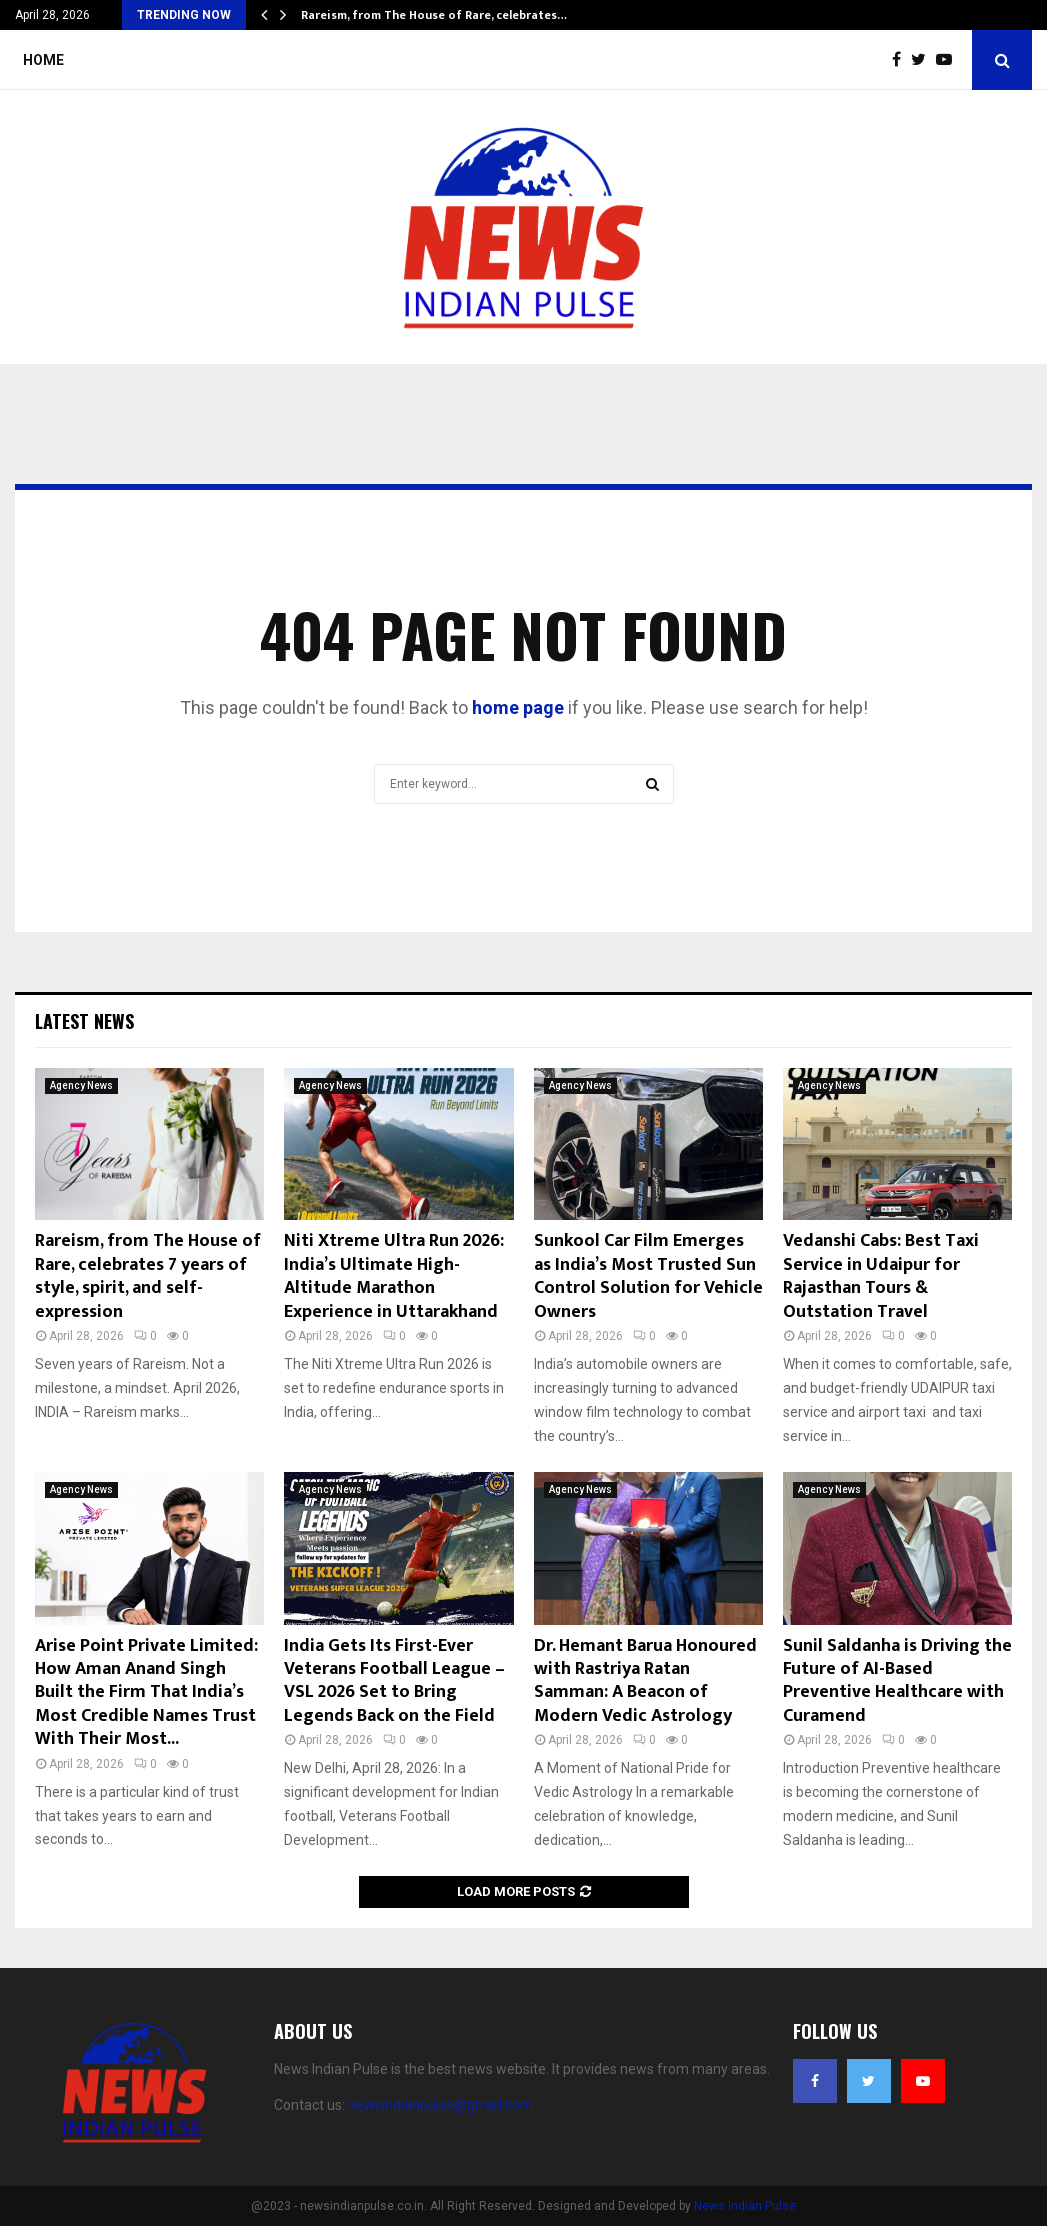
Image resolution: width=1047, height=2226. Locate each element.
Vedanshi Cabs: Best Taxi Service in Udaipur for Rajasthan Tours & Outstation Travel (881, 1276)
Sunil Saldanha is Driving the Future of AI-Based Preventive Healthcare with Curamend (897, 1681)
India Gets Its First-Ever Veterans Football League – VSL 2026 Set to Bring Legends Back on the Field (394, 1681)
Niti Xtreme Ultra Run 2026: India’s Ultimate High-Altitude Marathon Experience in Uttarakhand (394, 1276)
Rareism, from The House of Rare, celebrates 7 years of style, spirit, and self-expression (148, 1276)
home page (518, 707)
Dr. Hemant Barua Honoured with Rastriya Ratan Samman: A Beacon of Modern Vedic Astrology (645, 1681)
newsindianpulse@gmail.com (440, 2105)
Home (43, 60)
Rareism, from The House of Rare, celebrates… (434, 15)
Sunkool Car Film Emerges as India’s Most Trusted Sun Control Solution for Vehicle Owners (648, 1276)
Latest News (84, 1021)
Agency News (81, 1085)
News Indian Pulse (745, 2206)
